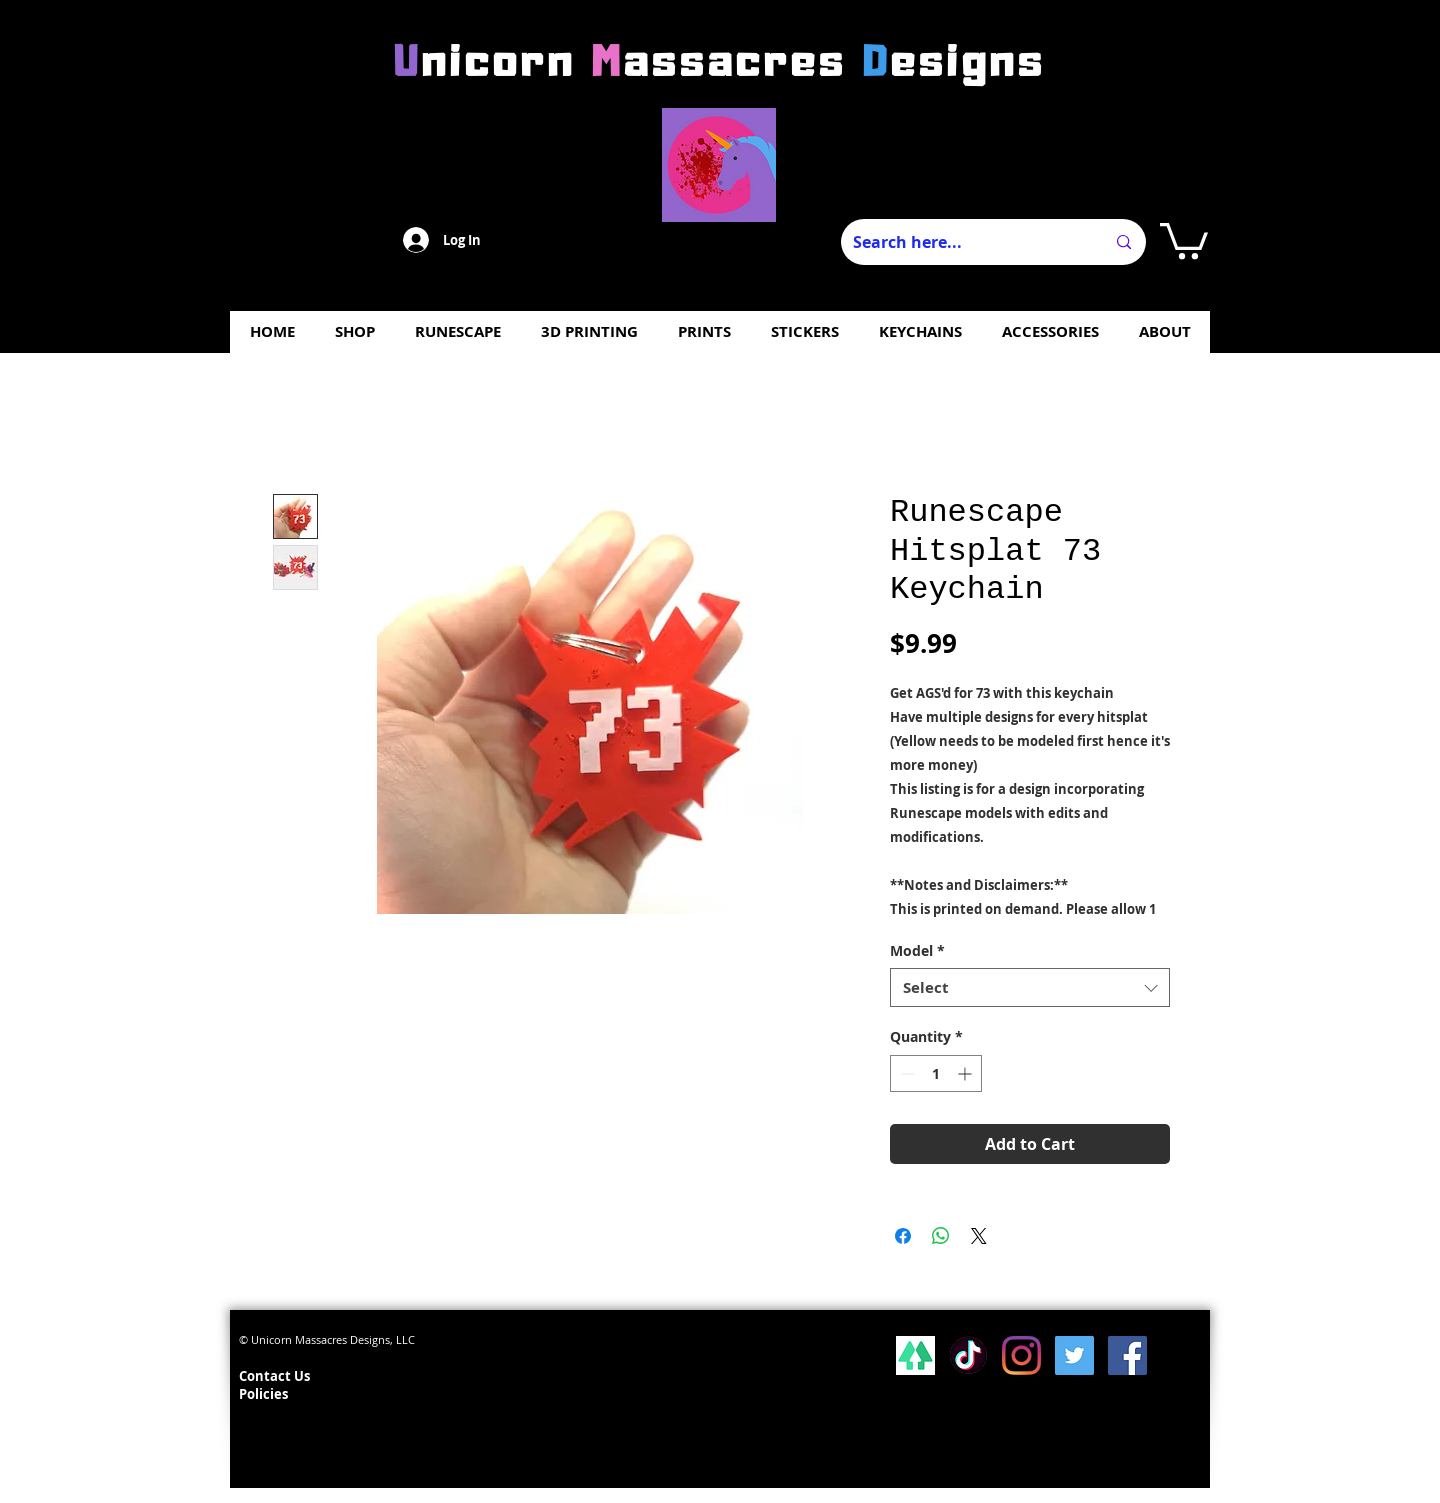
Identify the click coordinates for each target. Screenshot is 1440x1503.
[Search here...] (964, 242)
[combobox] (1030, 987)
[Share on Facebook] (903, 1236)
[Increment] (966, 1073)
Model (917, 950)
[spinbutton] (936, 1073)
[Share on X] (979, 1236)
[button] (1184, 239)
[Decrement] (905, 1073)
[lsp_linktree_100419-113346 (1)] (915, 1355)
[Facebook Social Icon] (1127, 1355)
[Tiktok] (968, 1355)
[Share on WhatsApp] (941, 1236)
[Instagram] (1021, 1355)
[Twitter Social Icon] (1074, 1355)
